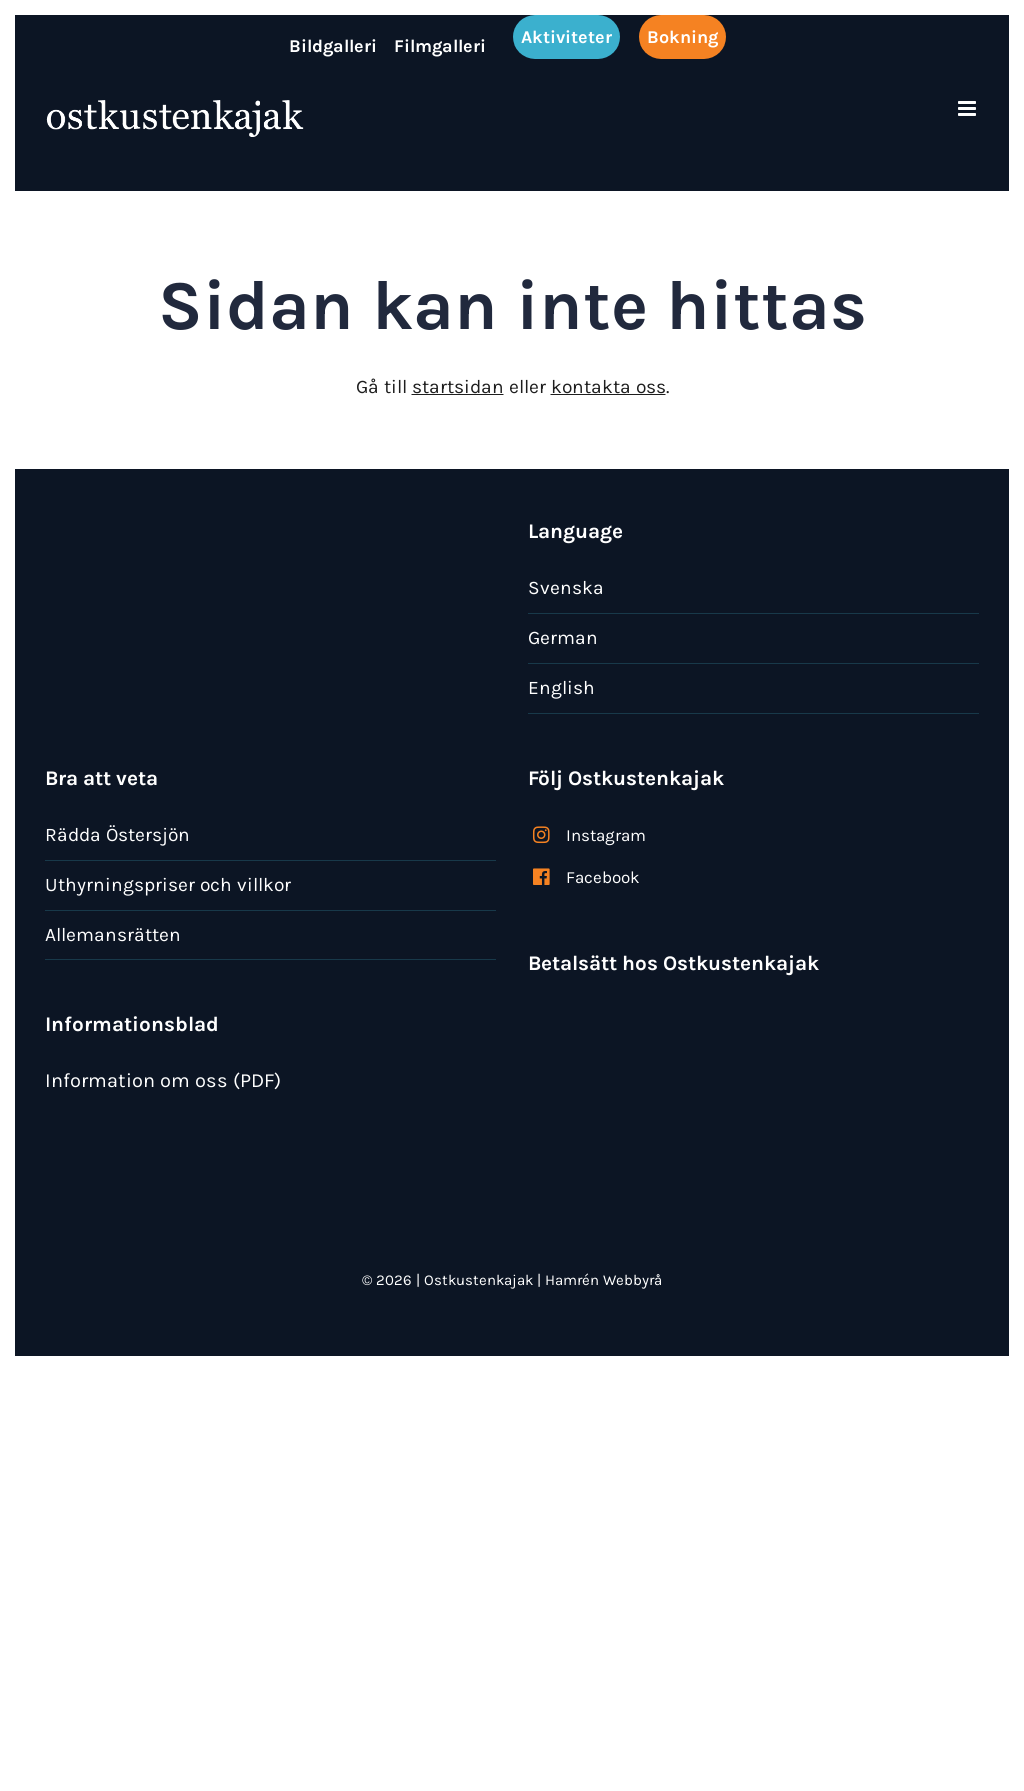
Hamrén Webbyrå (603, 1280)
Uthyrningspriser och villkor (168, 884)
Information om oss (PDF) (163, 1080)
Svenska (566, 587)
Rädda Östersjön (117, 834)
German (563, 637)
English (561, 687)
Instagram (606, 835)
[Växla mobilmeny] (968, 108)
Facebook (603, 877)
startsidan (458, 386)
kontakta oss (608, 386)
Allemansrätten (113, 934)
